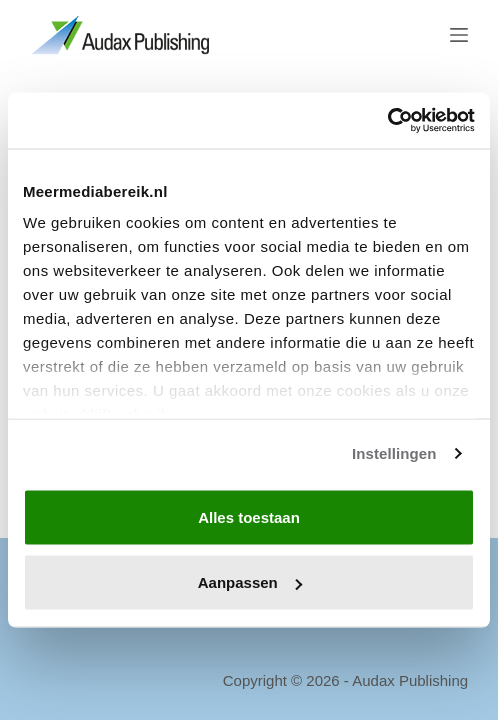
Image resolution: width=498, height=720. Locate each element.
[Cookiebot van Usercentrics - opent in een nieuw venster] (387, 121)
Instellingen (394, 453)
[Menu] (459, 35)
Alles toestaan (249, 516)
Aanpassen (250, 582)
